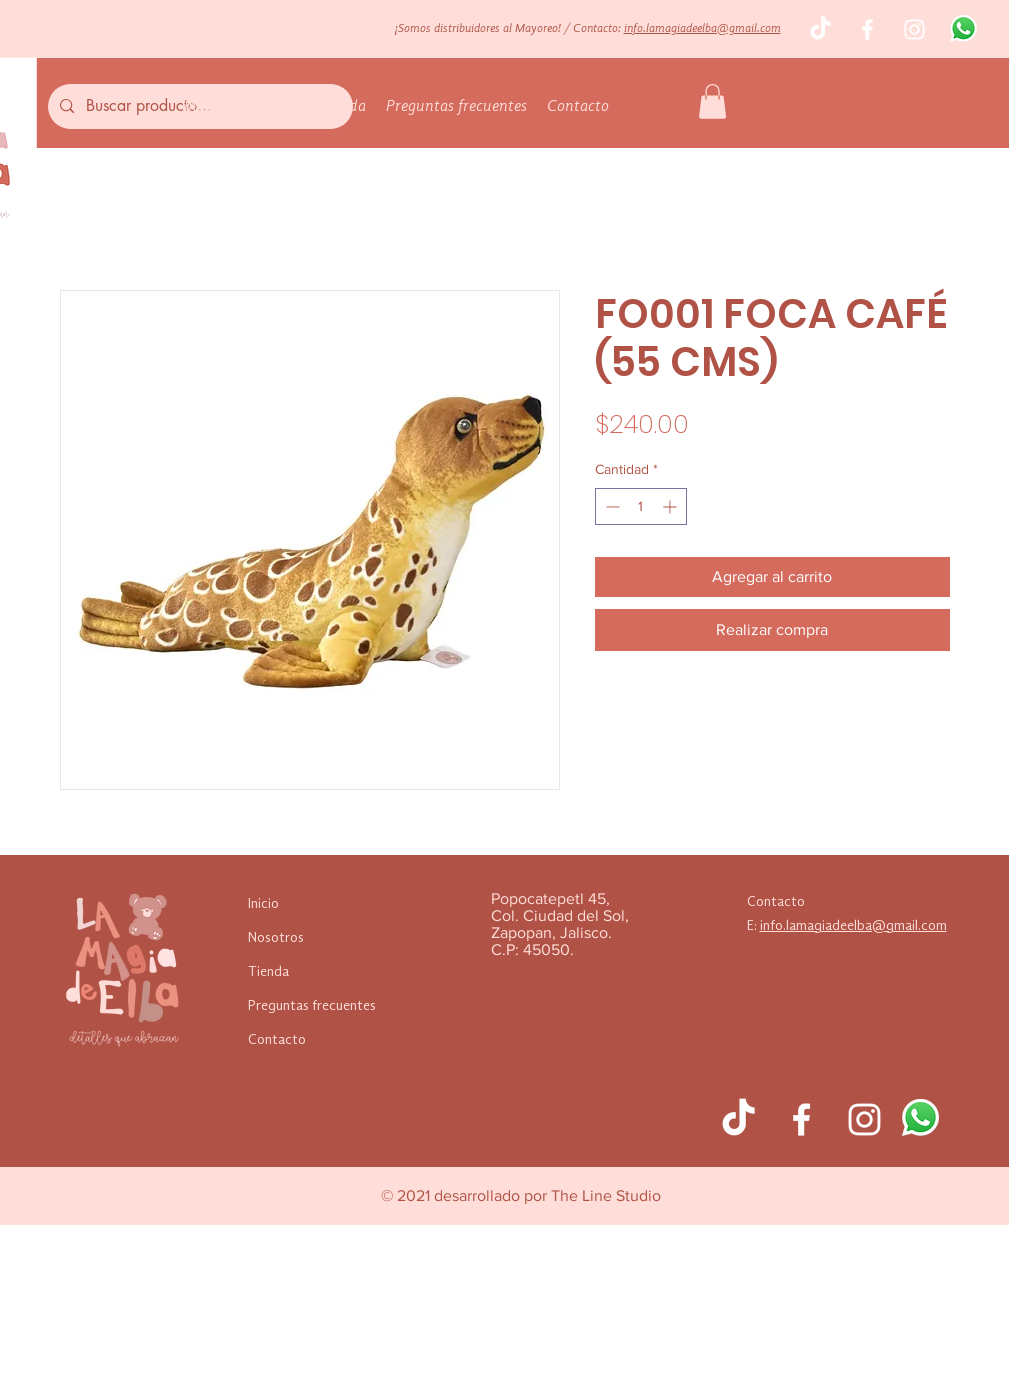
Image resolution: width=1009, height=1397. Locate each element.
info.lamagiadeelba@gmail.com (702, 29)
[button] (712, 101)
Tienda (268, 972)
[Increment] (671, 506)
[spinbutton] (641, 506)
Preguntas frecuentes (312, 1006)
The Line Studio (606, 1195)
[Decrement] (610, 506)
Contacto (277, 1040)
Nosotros (276, 938)
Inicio (263, 904)
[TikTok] (820, 29)
